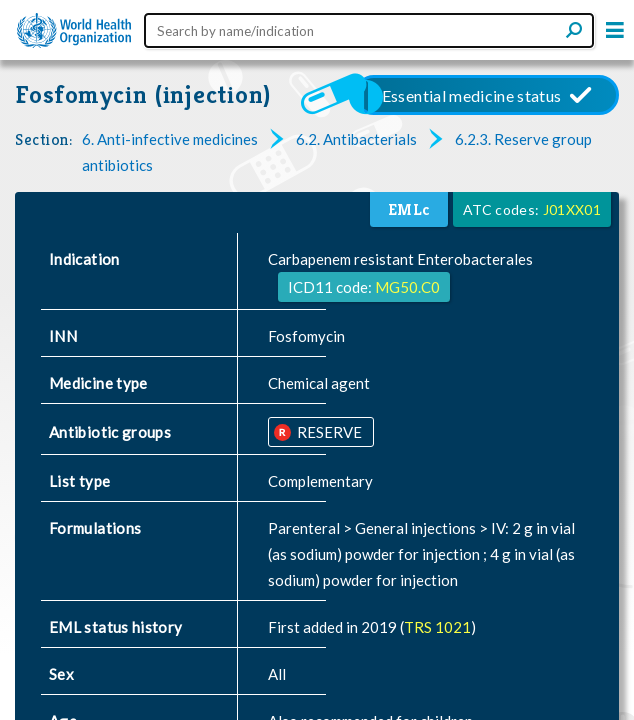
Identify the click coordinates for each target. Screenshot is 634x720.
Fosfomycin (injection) (143, 94)
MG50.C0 (407, 287)
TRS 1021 (437, 627)
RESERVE (328, 432)
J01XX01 (572, 209)
